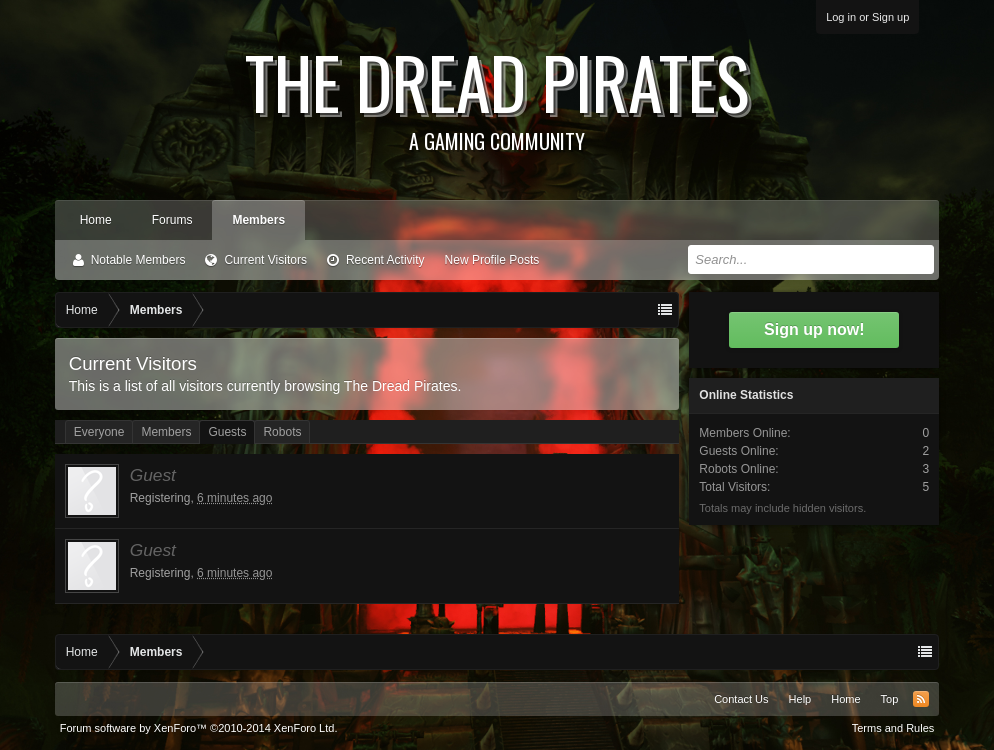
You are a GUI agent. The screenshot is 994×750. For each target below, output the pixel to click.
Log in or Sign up (867, 17)
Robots (282, 432)
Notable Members (138, 260)
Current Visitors (265, 260)
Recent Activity (385, 260)
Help (800, 699)
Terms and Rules (893, 728)
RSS (921, 699)
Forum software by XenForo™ (199, 728)
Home (96, 220)
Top (890, 699)
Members (258, 220)
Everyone (99, 432)
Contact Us (741, 699)
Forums (172, 220)
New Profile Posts (492, 260)
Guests (227, 432)
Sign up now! (814, 329)
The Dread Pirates (497, 92)
